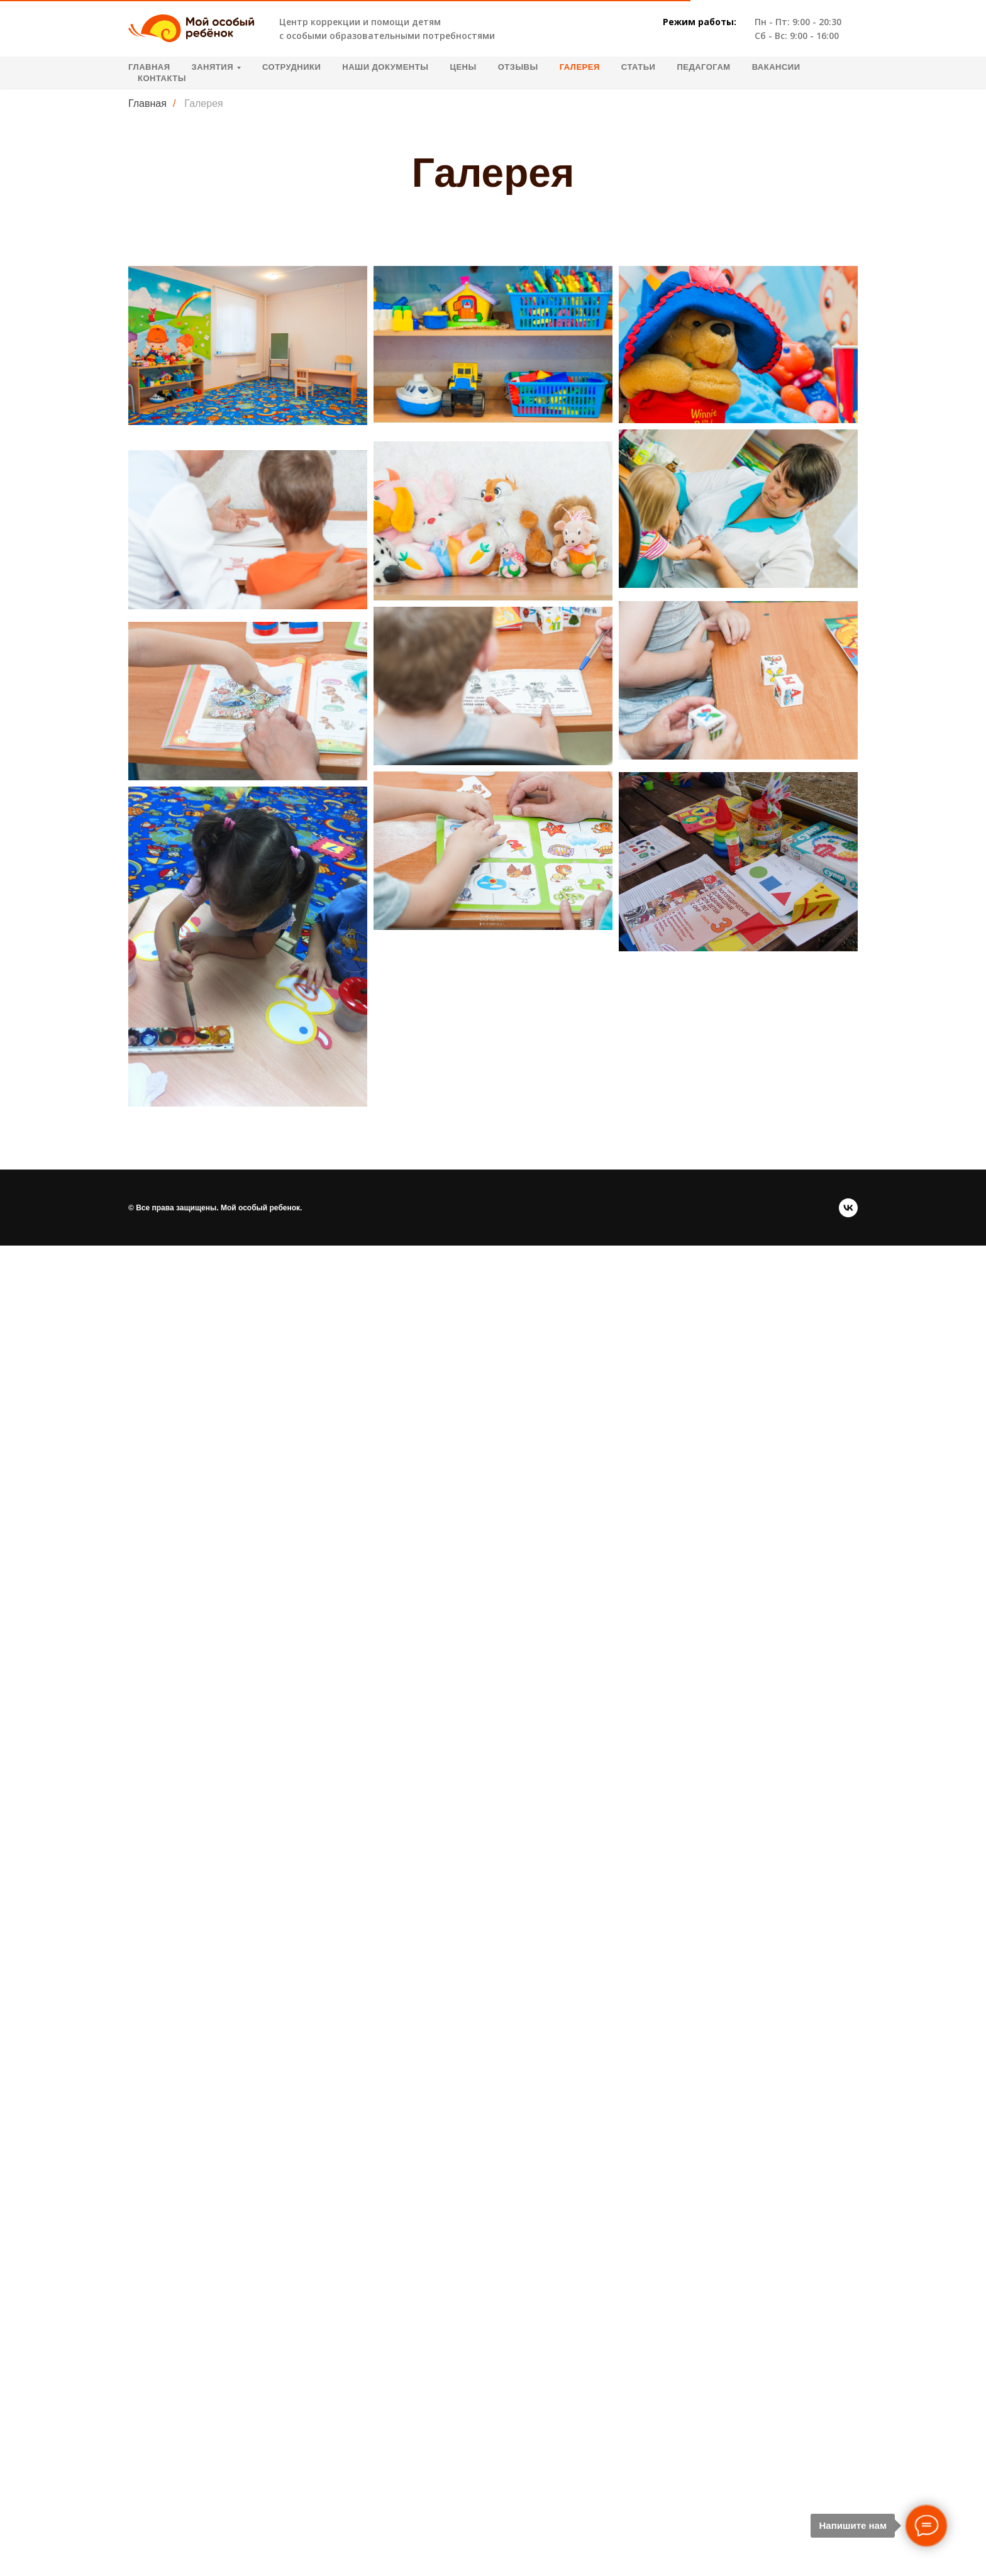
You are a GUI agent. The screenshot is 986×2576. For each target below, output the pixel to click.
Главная (149, 67)
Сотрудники (291, 67)
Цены (463, 67)
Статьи (638, 67)
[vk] (848, 1207)
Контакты (162, 78)
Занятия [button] (212, 67)
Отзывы (518, 67)
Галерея (580, 67)
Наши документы (385, 67)
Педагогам (703, 67)
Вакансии (776, 67)
